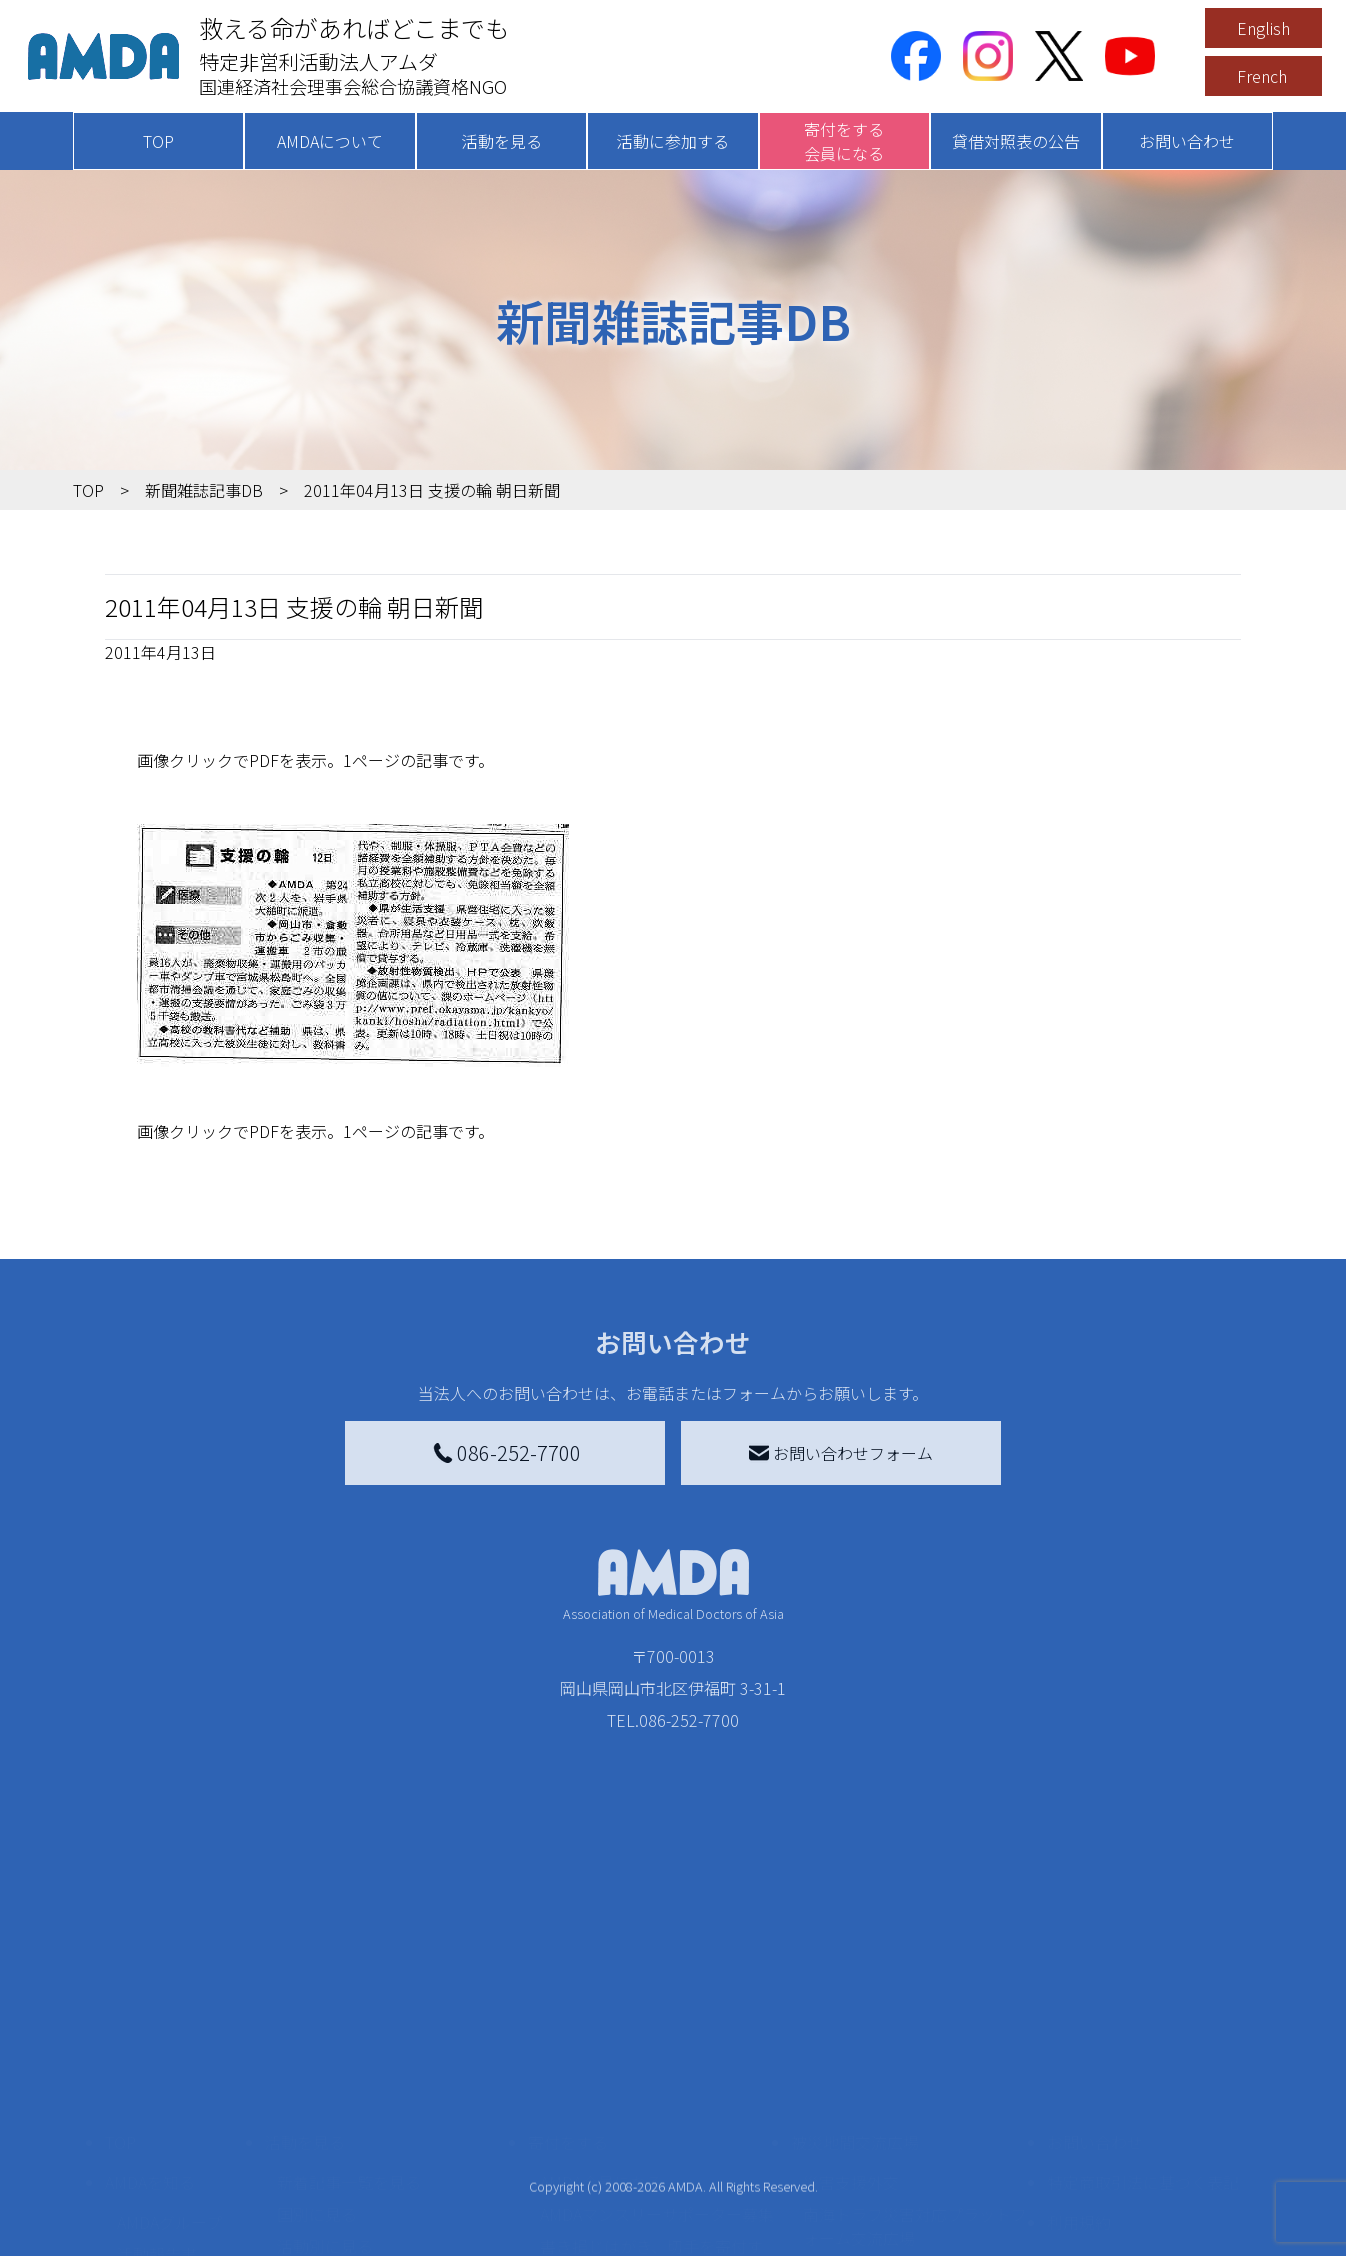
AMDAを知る (150, 2024)
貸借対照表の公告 (1016, 141)
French (1262, 76)
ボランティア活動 (340, 2168)
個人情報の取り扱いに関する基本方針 (1143, 2116)
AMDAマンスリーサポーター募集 (657, 2056)
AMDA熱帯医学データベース (178, 2204)
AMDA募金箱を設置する (625, 2144)
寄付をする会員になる (844, 141)
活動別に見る (325, 2088)
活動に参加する (673, 141)
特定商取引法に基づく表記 (1143, 2024)
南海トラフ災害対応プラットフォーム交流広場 (915, 2068)
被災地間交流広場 (855, 1984)
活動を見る (502, 141)
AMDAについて (330, 141)
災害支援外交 (851, 2024)
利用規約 (1079, 2064)
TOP (158, 141)
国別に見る (317, 2056)
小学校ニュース (172, 2128)
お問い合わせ (1187, 141)
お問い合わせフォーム (841, 1453)
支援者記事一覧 (596, 2232)
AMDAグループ (169, 2064)
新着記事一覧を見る (349, 2024)
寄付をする (568, 1984)
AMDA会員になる (601, 2024)
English (1263, 28)
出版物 (141, 2160)
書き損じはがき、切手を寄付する (651, 2100)
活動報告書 (157, 2096)
